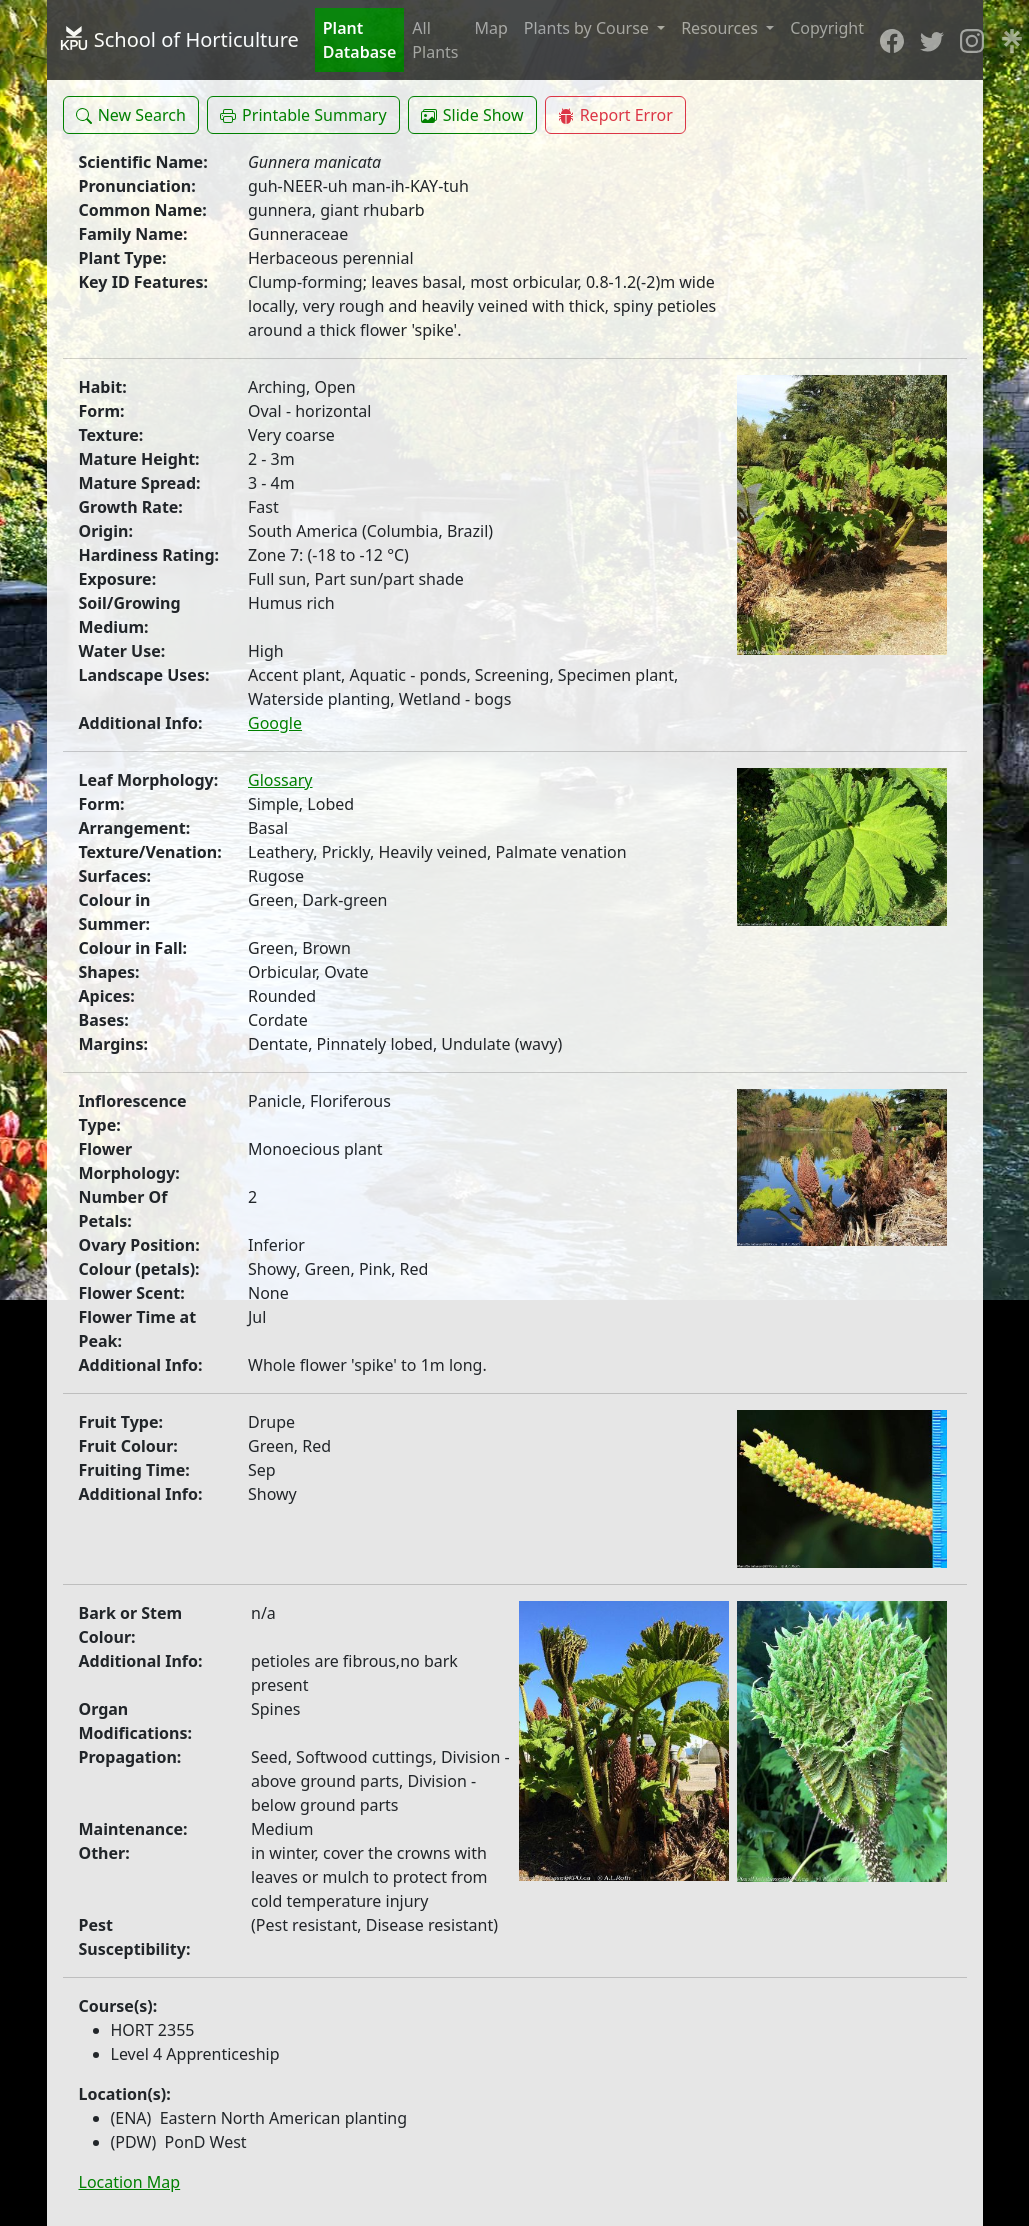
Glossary (280, 780)
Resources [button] (721, 28)
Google (275, 723)
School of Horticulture (179, 39)
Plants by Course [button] (588, 28)
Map (490, 28)
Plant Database (360, 40)
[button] (131, 115)
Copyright (827, 28)
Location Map (130, 2182)
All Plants (435, 40)
